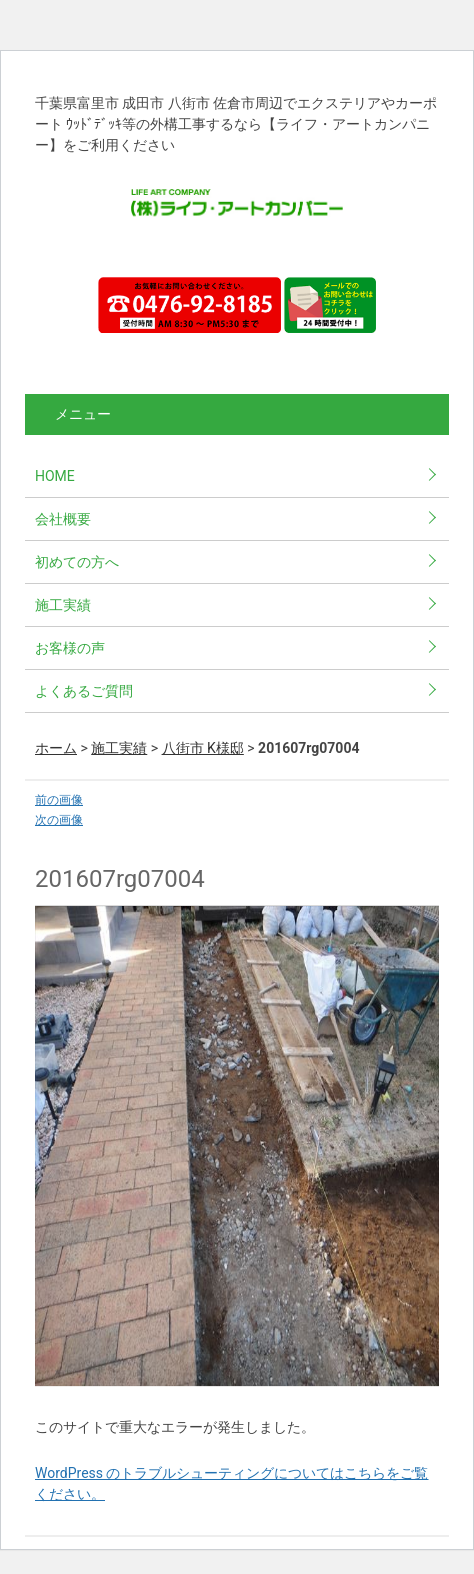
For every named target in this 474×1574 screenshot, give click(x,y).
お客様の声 (70, 648)
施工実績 (63, 605)
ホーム (56, 748)
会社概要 (63, 519)
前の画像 (59, 800)
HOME (55, 476)
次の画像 (59, 820)
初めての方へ (77, 562)
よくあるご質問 (84, 691)
